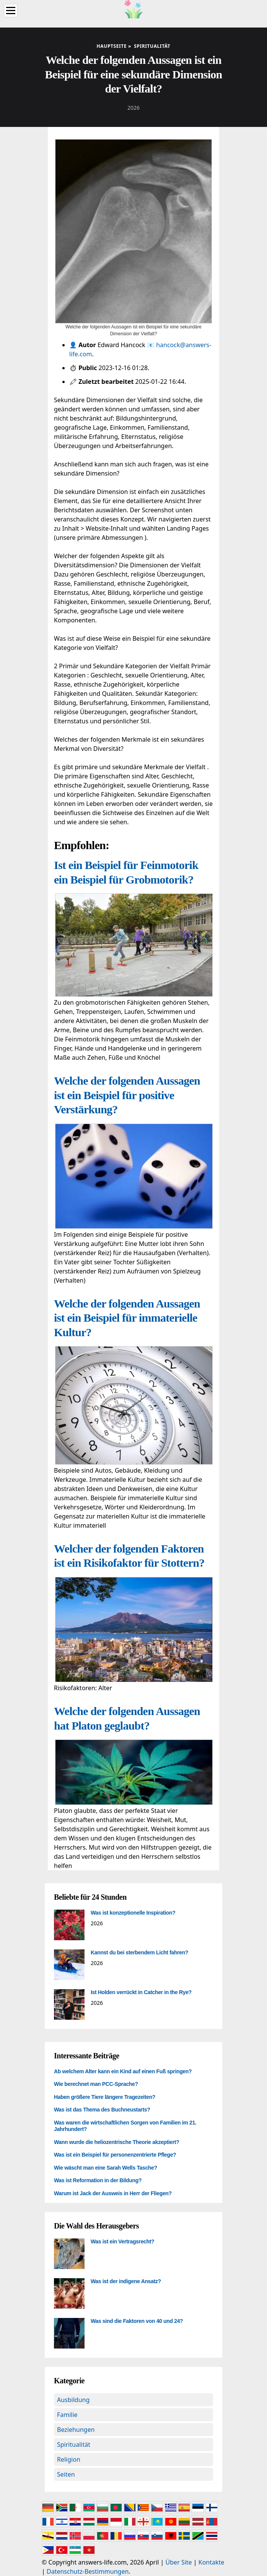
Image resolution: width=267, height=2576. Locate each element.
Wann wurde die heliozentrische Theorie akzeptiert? (116, 2142)
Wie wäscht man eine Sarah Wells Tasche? (105, 2168)
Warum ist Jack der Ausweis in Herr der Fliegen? (113, 2193)
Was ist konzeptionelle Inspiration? (133, 1913)
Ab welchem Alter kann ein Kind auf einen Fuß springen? (123, 2071)
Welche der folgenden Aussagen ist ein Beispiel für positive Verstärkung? (127, 1095)
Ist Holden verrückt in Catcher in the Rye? (141, 1992)
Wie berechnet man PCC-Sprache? (96, 2084)
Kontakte (212, 2562)
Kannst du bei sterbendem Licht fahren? (139, 1952)
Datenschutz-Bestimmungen (88, 2571)
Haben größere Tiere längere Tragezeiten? (104, 2097)
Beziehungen (75, 2429)
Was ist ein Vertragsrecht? (122, 2241)
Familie (67, 2414)
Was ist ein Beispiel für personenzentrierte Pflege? (115, 2155)
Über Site (179, 2562)
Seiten (66, 2474)
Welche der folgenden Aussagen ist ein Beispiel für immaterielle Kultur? (127, 1317)
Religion (68, 2459)
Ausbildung (73, 2400)
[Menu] (11, 10)
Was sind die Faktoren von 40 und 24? (137, 2321)
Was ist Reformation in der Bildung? (98, 2180)
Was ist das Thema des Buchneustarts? (102, 2110)
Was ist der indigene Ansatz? (126, 2281)
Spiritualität (73, 2444)
